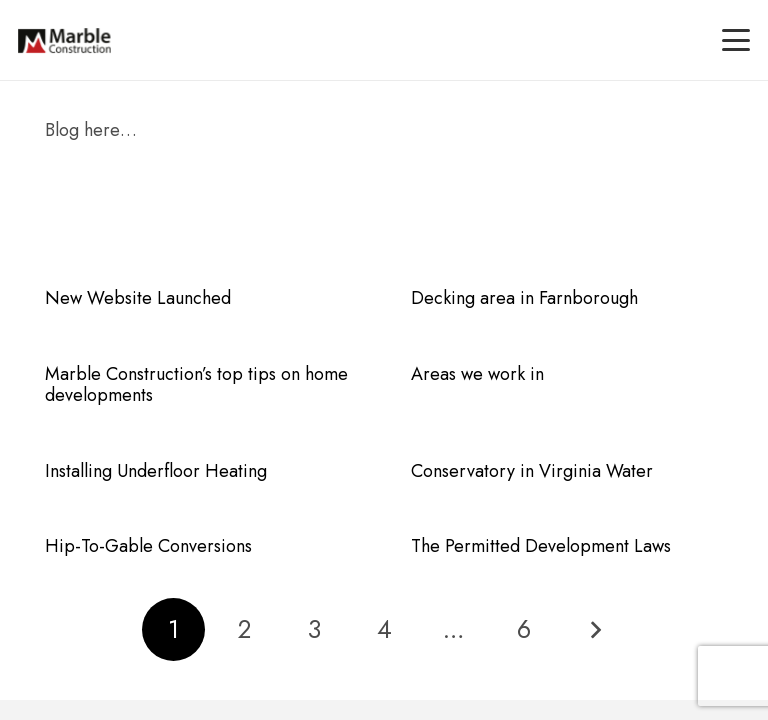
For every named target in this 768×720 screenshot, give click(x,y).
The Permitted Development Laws (541, 546)
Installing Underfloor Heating (156, 471)
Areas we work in (477, 374)
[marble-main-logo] (64, 40)
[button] (736, 40)
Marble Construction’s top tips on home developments (196, 385)
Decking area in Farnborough (524, 298)
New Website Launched (138, 298)
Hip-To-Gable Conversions (148, 546)
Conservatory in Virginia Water (532, 471)
